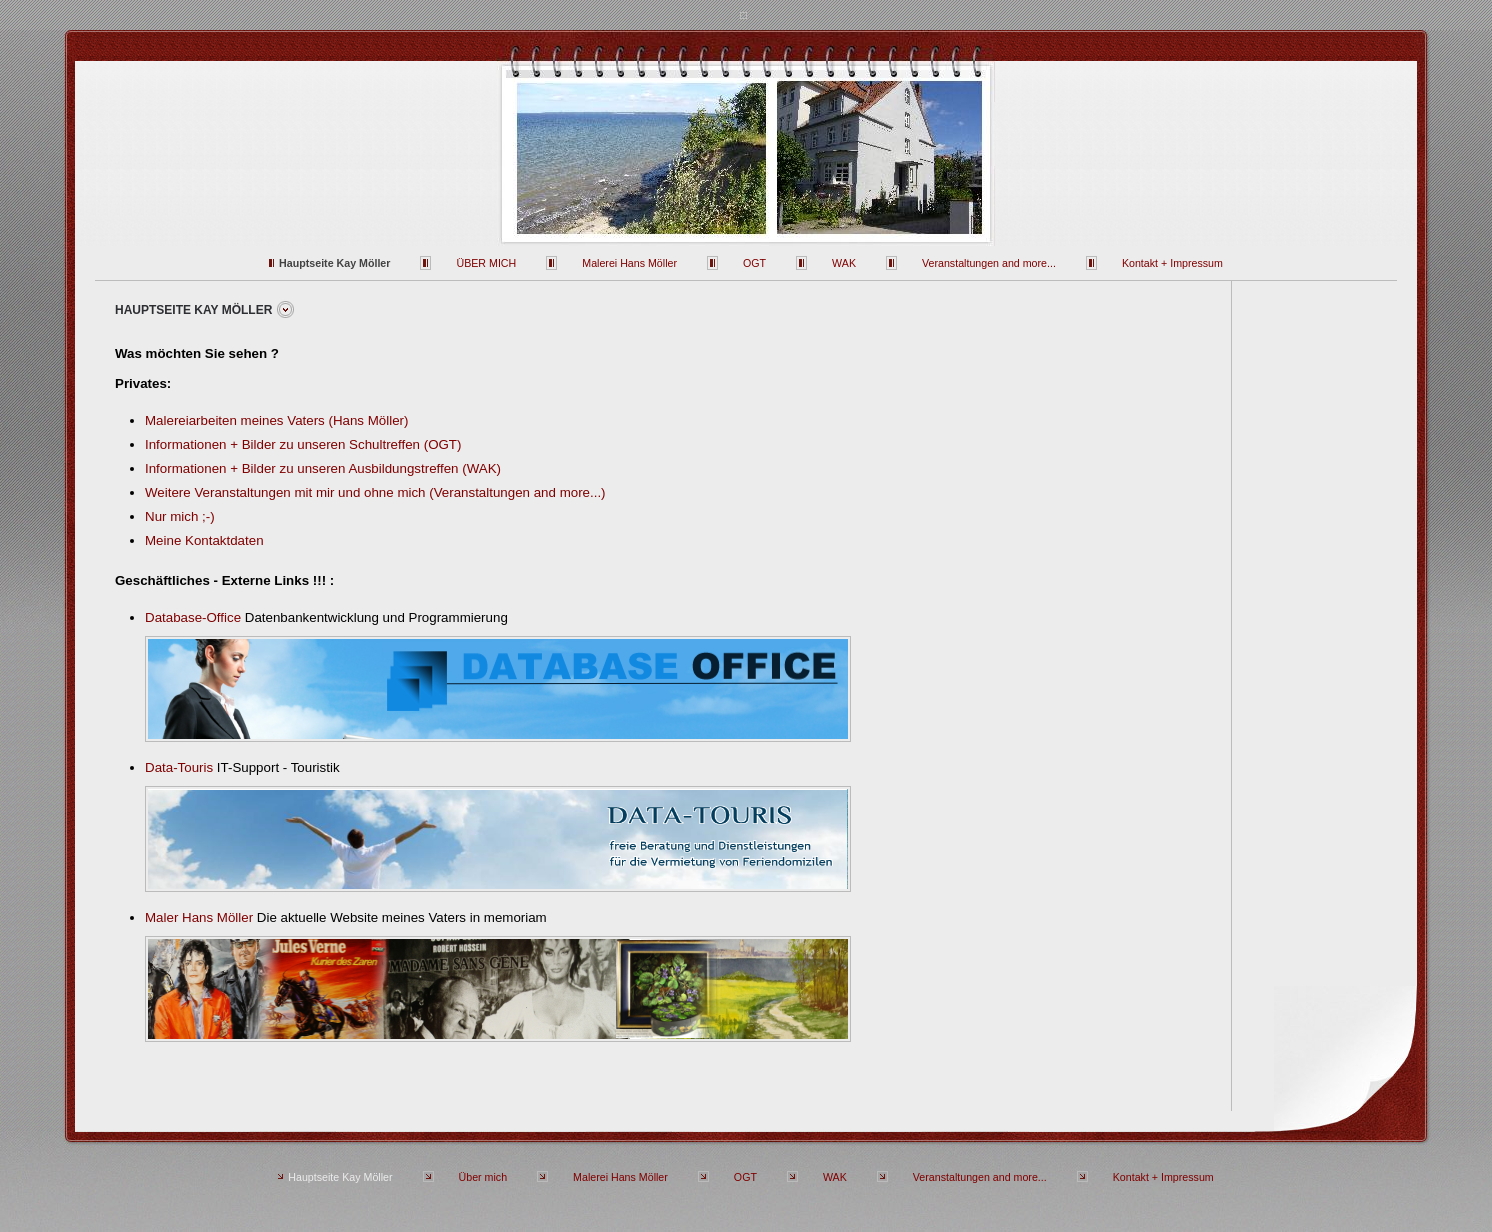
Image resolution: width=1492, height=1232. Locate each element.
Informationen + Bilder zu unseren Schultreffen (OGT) (303, 444)
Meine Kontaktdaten (204, 540)
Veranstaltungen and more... (989, 263)
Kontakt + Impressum (1172, 263)
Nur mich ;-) (180, 516)
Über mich (486, 263)
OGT (754, 263)
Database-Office (193, 617)
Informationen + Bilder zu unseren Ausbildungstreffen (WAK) (323, 468)
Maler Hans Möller (199, 917)
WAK (844, 263)
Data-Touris (179, 767)
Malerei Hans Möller (629, 263)
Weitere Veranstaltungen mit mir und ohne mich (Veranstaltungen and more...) (375, 492)
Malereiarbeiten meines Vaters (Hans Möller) (276, 420)
